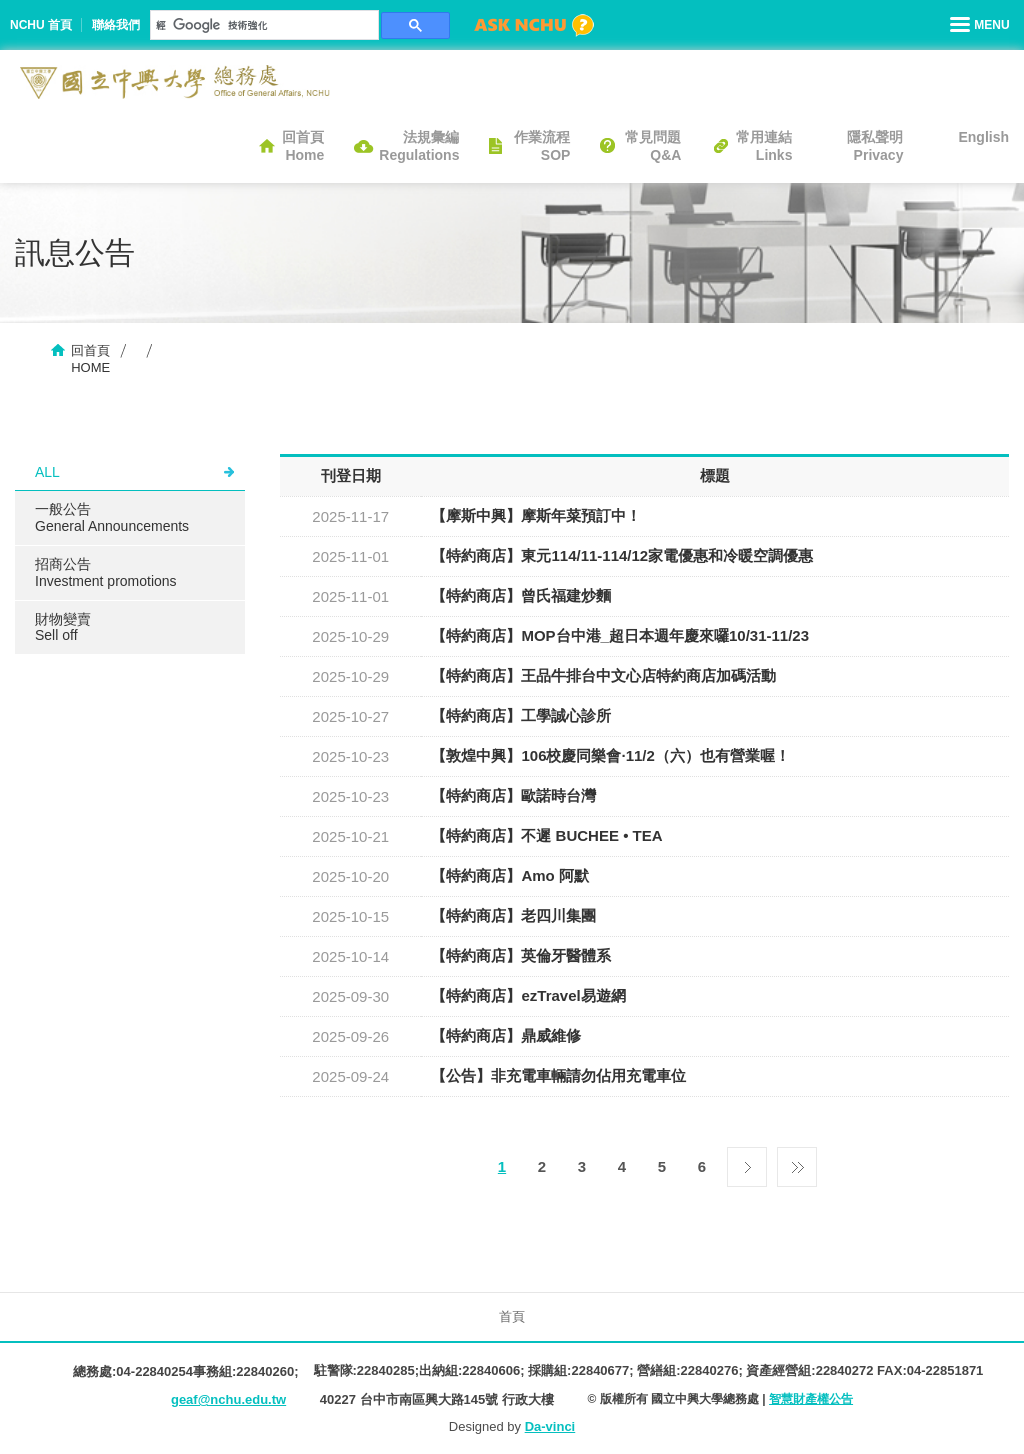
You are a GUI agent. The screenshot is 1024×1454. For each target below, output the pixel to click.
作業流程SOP (542, 146)
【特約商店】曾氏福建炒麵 (521, 595)
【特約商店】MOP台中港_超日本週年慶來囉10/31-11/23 (620, 635)
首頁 (512, 1316)
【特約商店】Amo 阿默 (510, 875)
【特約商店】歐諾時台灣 (513, 795)
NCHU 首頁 (41, 25)
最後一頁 (797, 1162)
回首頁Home (303, 146)
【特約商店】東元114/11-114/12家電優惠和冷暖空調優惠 (622, 555)
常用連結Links (764, 146)
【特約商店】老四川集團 (513, 915)
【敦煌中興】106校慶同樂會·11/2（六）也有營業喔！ (610, 755)
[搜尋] (262, 25)
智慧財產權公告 (811, 1399)
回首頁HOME (90, 359)
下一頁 (747, 1162)
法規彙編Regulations (419, 146)
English (983, 137)
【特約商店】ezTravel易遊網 (528, 995)
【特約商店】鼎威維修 (506, 1035)
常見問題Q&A (653, 146)
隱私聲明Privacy (875, 146)
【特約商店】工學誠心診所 (521, 715)
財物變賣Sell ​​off (63, 627)
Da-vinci (550, 1426)
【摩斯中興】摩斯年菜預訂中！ (536, 515)
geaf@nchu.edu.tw (228, 1399)
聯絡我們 (116, 25)
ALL (47, 472)
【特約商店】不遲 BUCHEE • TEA (546, 835)
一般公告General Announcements (112, 517)
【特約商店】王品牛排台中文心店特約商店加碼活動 (603, 675)
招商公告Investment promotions (106, 572)
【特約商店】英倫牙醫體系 (521, 955)
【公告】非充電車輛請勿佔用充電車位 (558, 1075)
